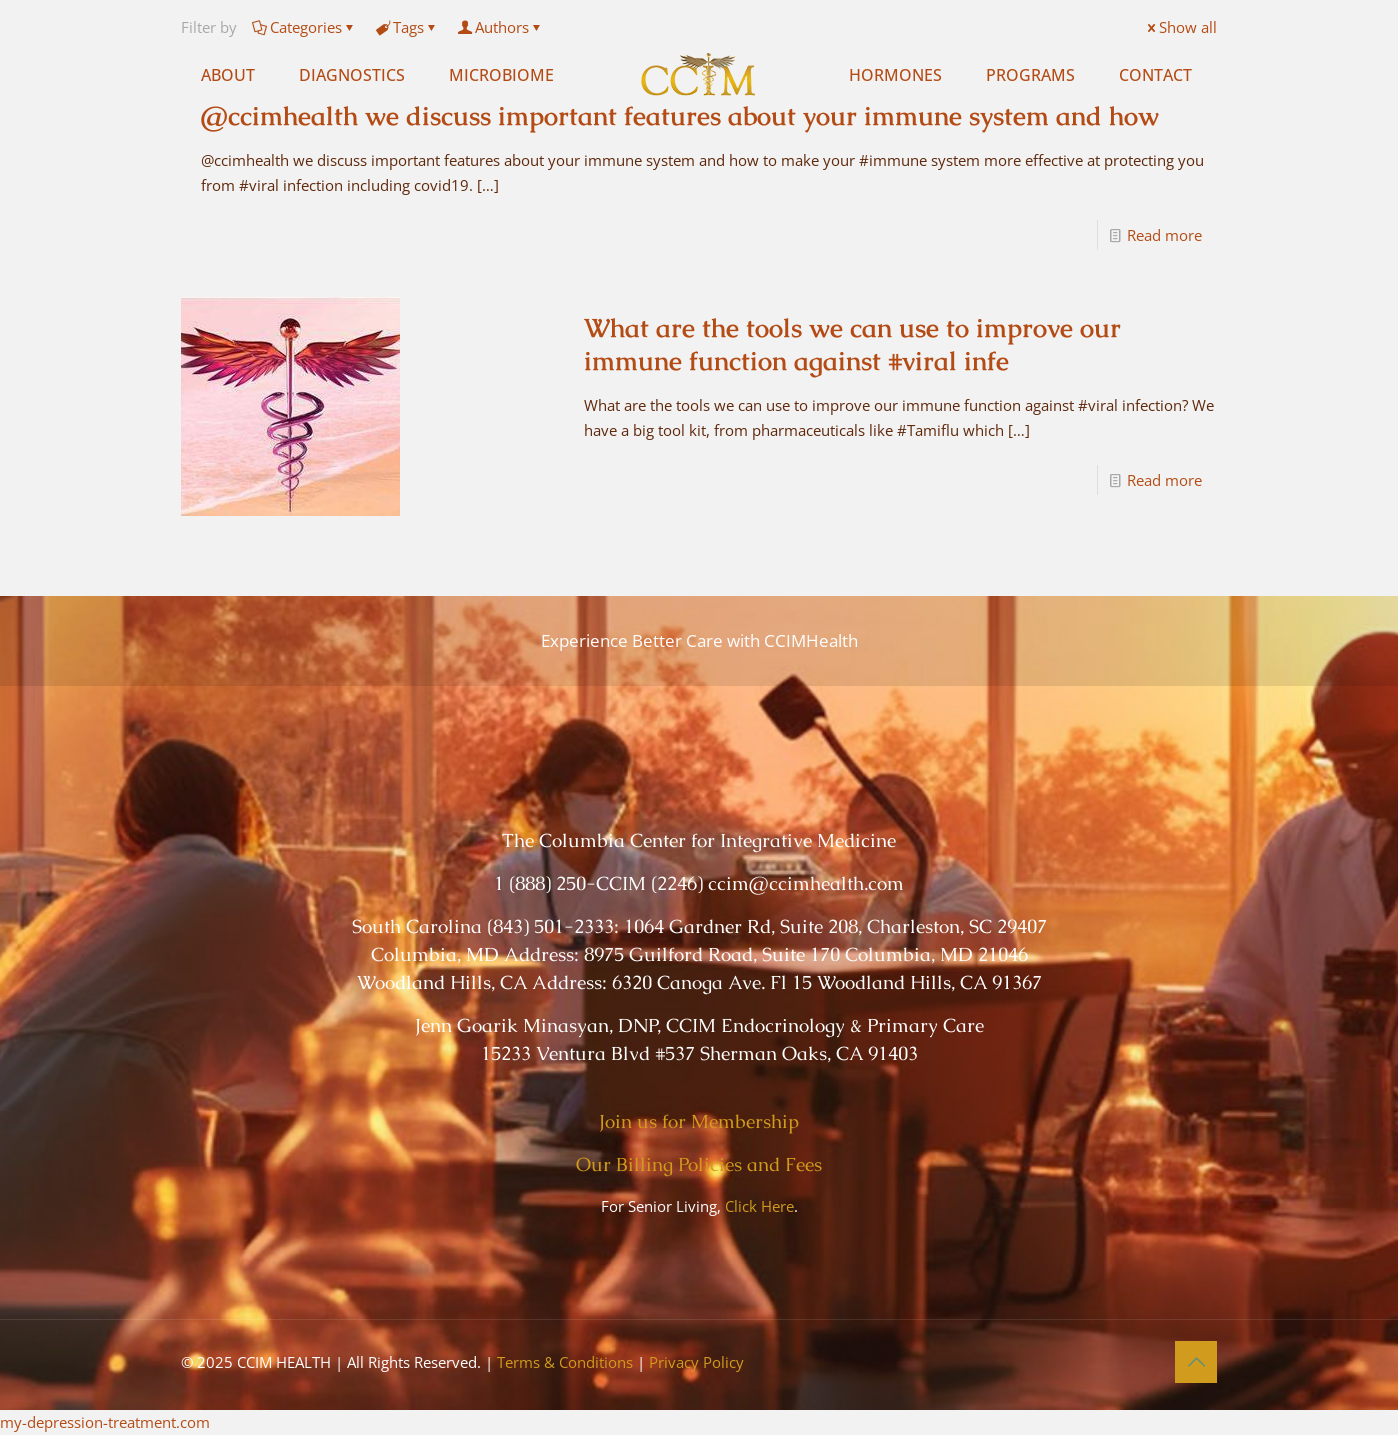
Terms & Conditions (565, 1362)
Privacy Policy (696, 1362)
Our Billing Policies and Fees (699, 1164)
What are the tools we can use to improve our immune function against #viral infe (852, 344)
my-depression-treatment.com (105, 1422)
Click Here (759, 1206)
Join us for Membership (699, 1121)
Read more (1164, 235)
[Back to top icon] (1196, 1362)
